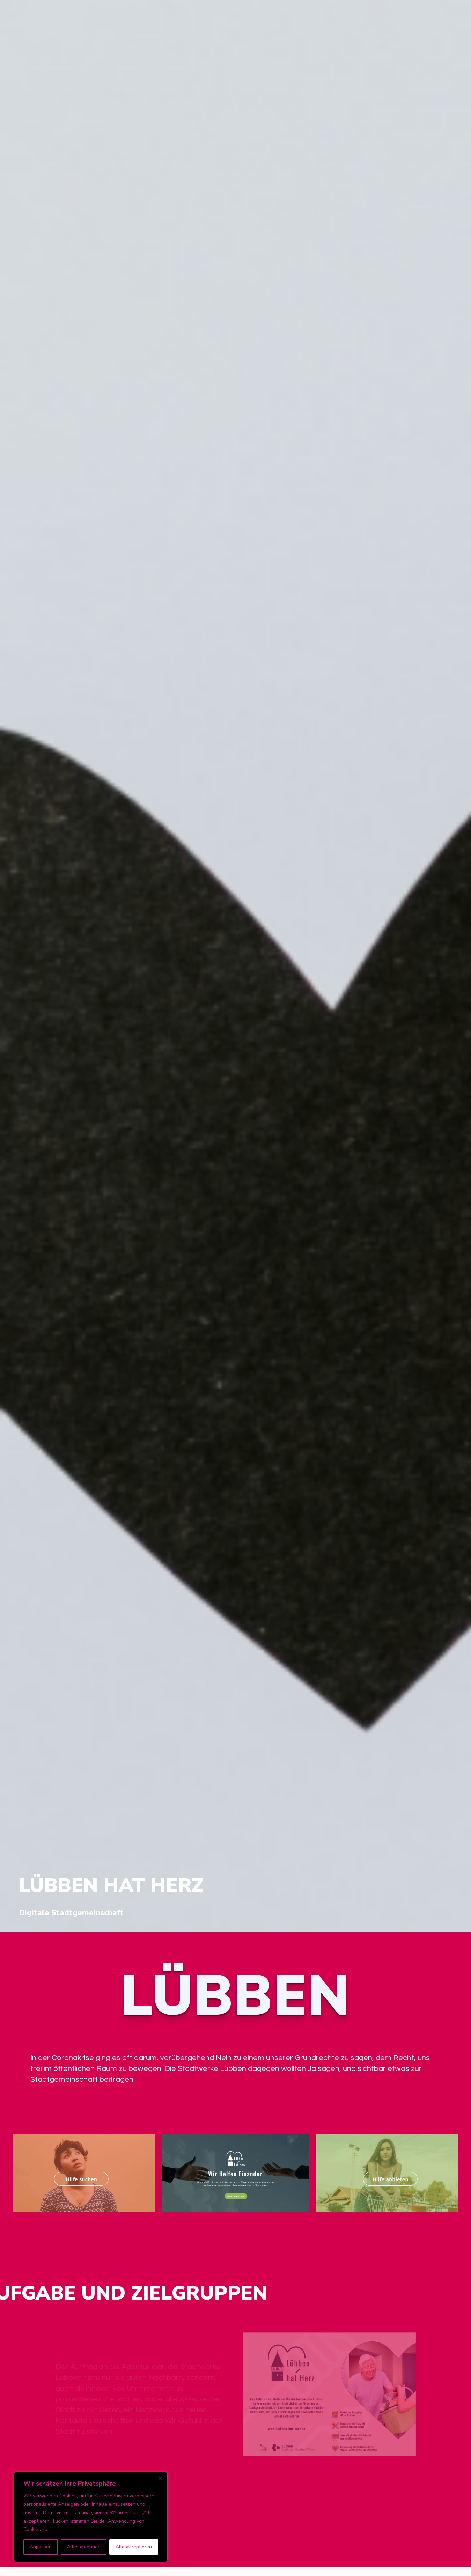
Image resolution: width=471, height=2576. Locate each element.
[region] (91, 2517)
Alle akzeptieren (134, 2547)
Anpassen (41, 2547)
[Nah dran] (160, 2478)
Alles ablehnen (84, 2547)
